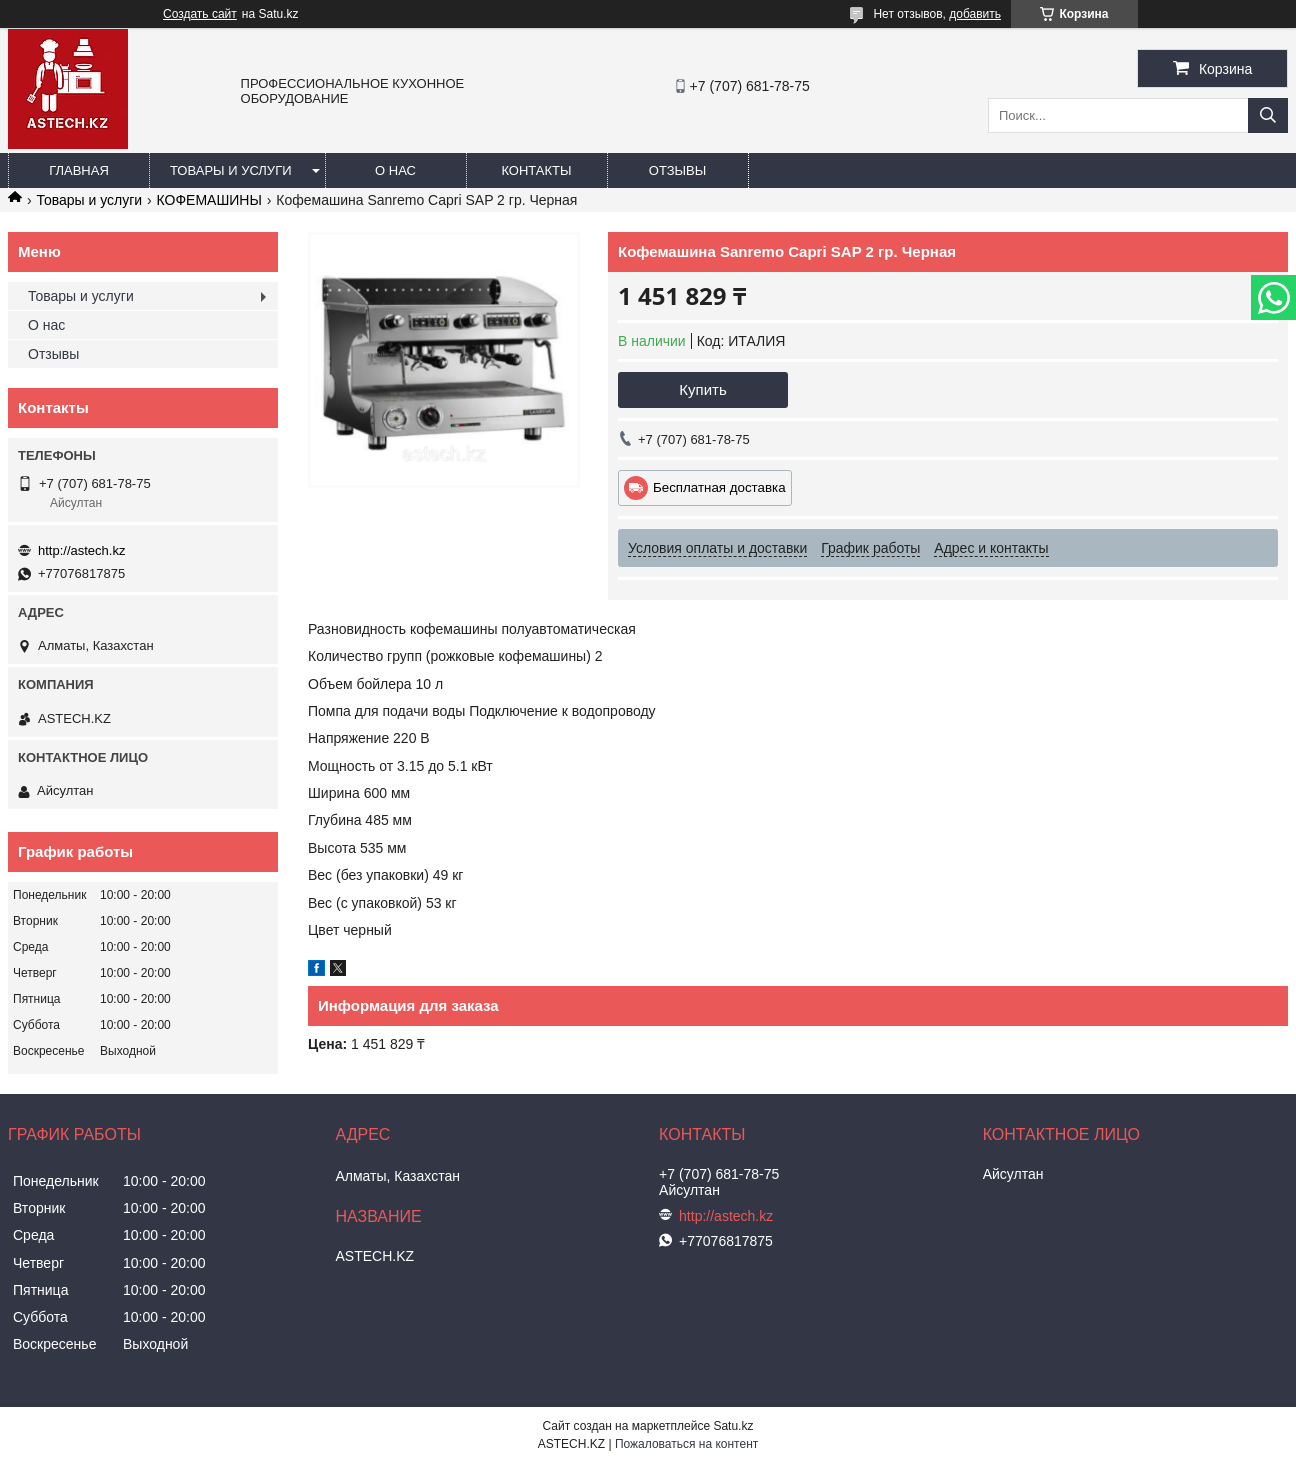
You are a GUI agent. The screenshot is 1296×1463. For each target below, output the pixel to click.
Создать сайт (200, 14)
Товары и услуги (231, 170)
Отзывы (677, 170)
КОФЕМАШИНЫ (209, 200)
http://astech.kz (81, 550)
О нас (395, 170)
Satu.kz (733, 1426)
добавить (975, 14)
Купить (702, 389)
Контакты (536, 170)
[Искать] (1268, 115)
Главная (79, 170)
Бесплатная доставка (719, 487)
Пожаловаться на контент (686, 1444)
